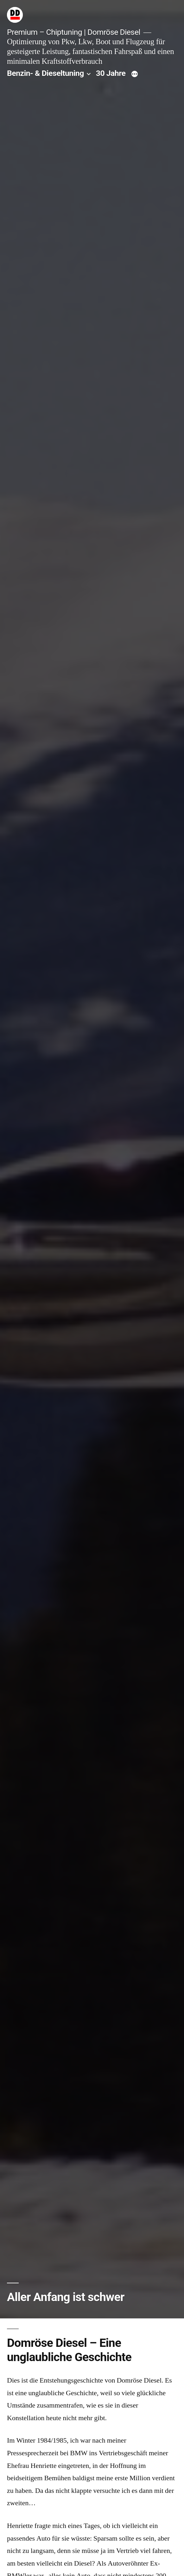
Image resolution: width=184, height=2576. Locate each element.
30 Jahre (111, 73)
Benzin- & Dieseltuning (45, 73)
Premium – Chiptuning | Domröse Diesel (73, 32)
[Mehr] (134, 74)
